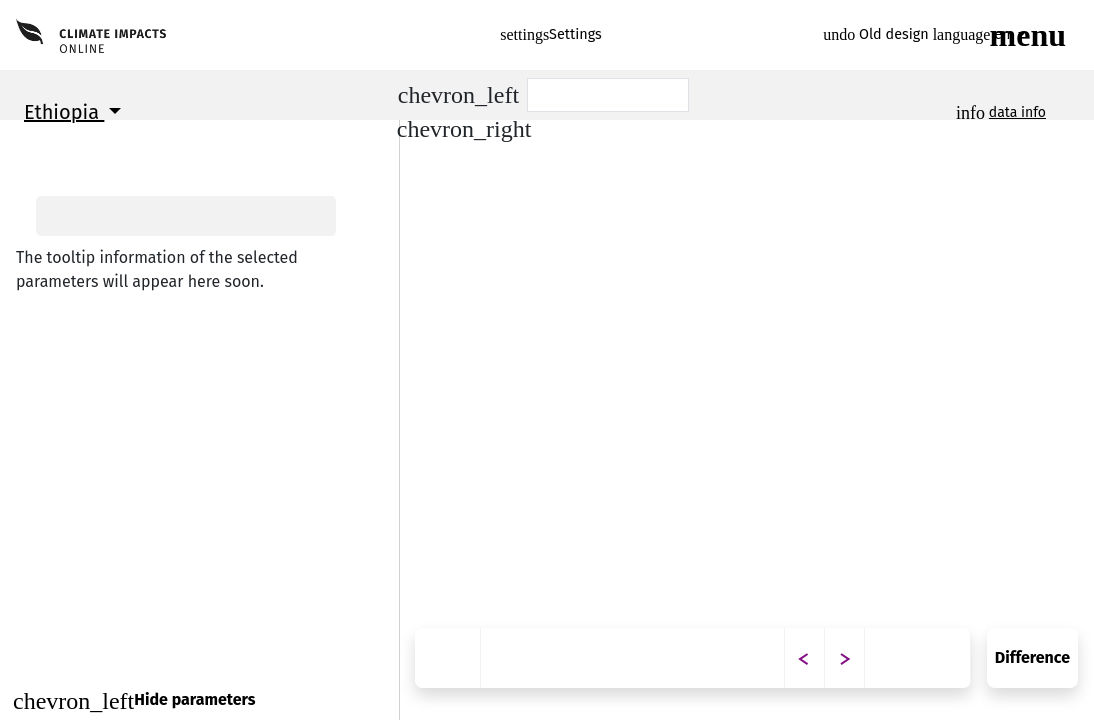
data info (1017, 112)
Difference (1032, 657)
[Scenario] (608, 95)
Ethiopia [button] (64, 112)
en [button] (974, 34)
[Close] (199, 700)
